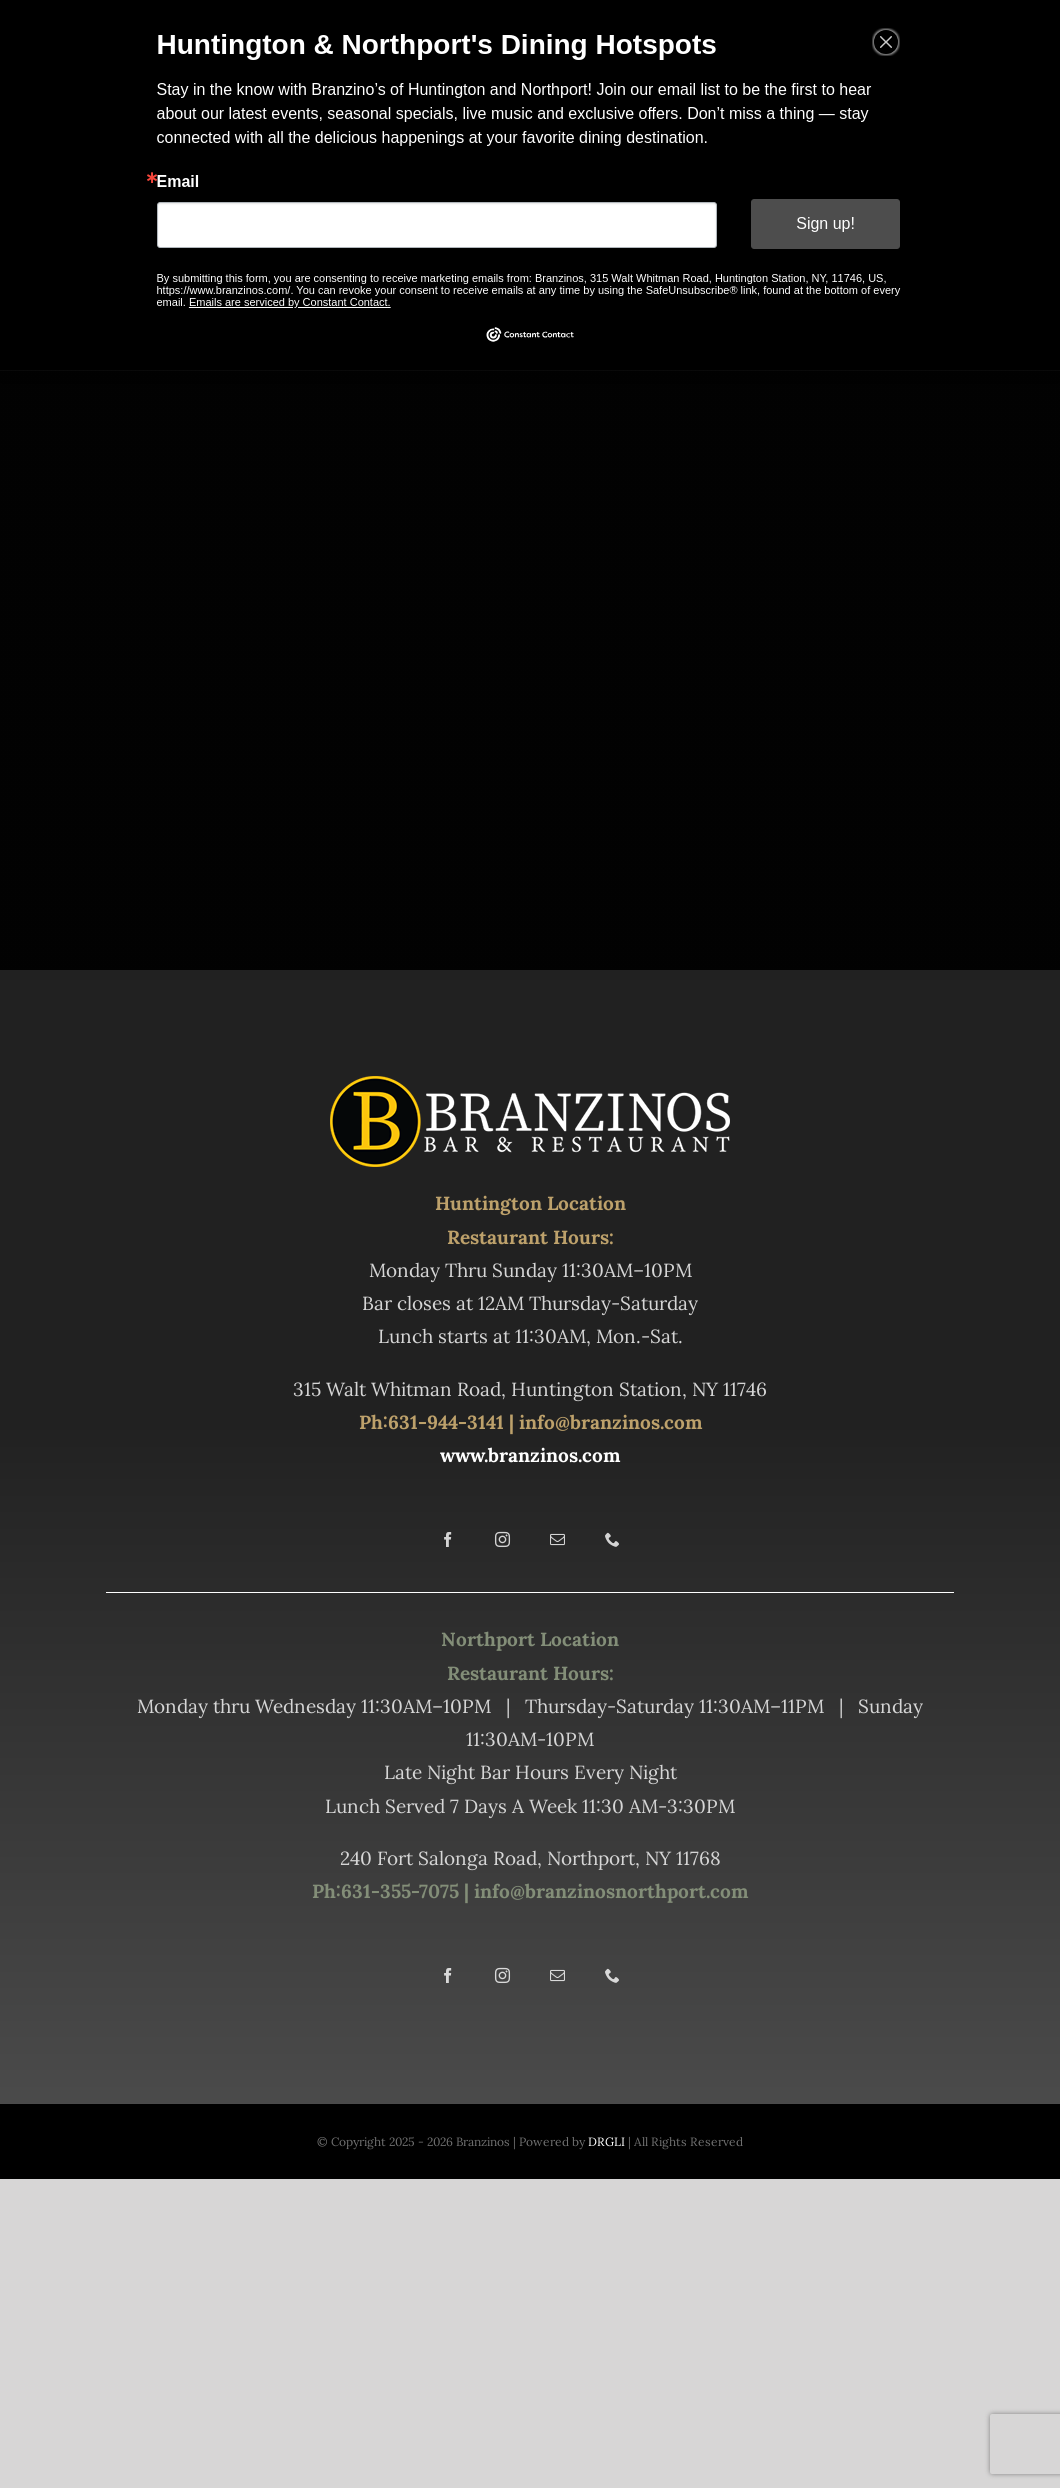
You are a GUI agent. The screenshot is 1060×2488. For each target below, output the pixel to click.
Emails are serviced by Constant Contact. (293, 300)
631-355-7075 (400, 1891)
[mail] (557, 1539)
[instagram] (502, 1539)
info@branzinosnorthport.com (608, 1891)
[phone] (612, 1539)
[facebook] (447, 1539)
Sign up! (821, 223)
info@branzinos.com (610, 1422)
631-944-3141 (446, 1422)
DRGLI (606, 2141)
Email (183, 182)
